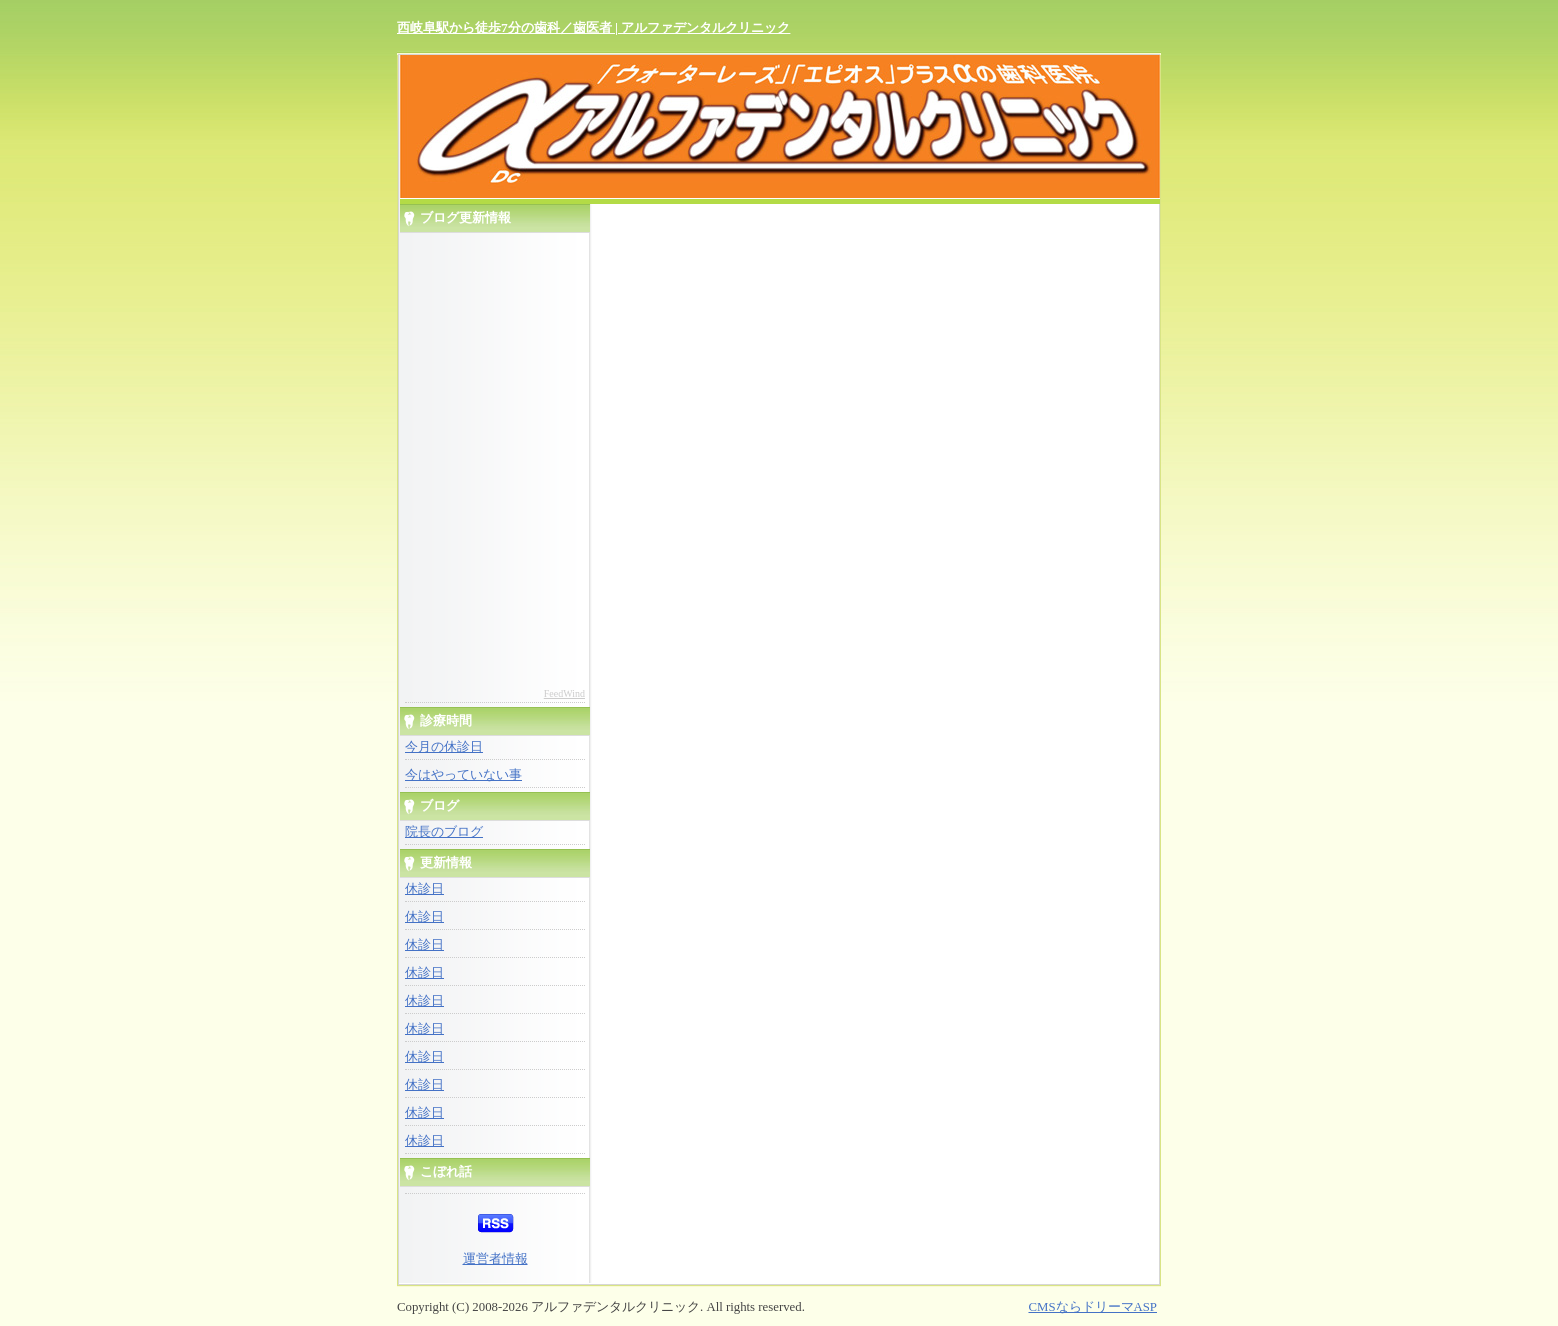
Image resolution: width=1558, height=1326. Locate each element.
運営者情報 (495, 1259)
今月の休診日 (444, 747)
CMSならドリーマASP (1092, 1307)
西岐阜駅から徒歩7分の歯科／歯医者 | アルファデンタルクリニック (593, 27)
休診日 (424, 889)
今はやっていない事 (463, 775)
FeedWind (564, 693)
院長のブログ (444, 832)
